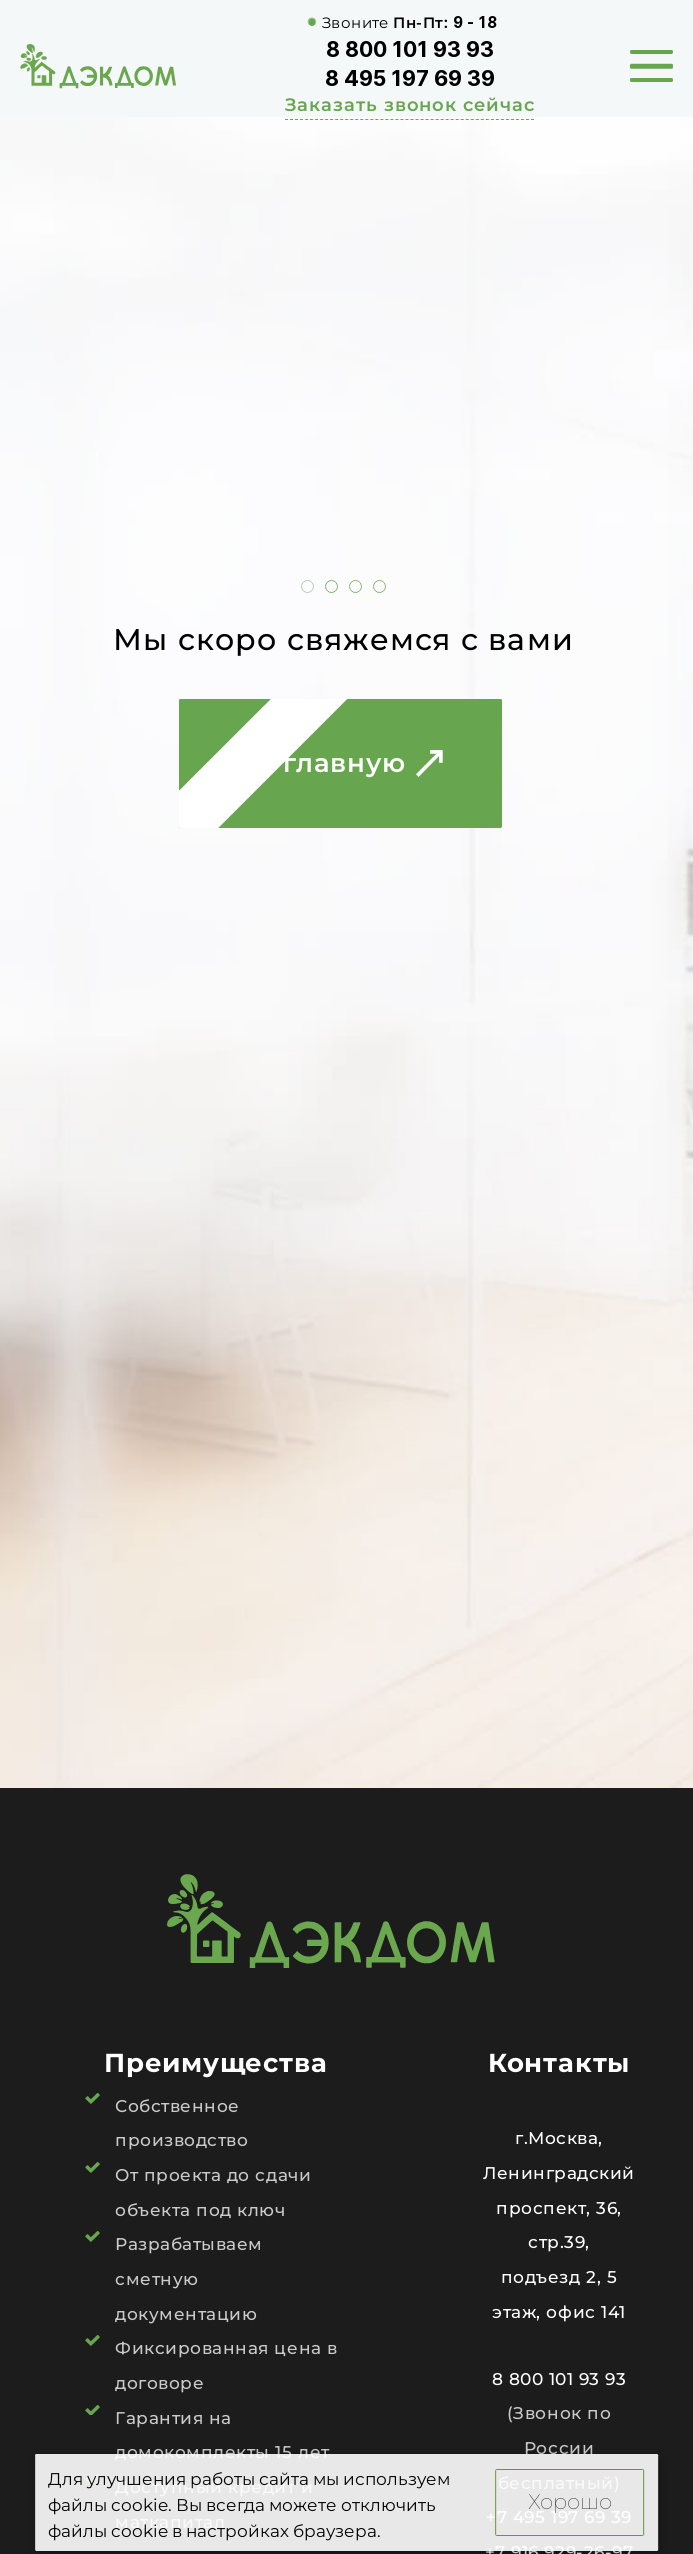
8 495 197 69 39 (410, 78)
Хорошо (570, 2501)
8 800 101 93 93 (409, 49)
